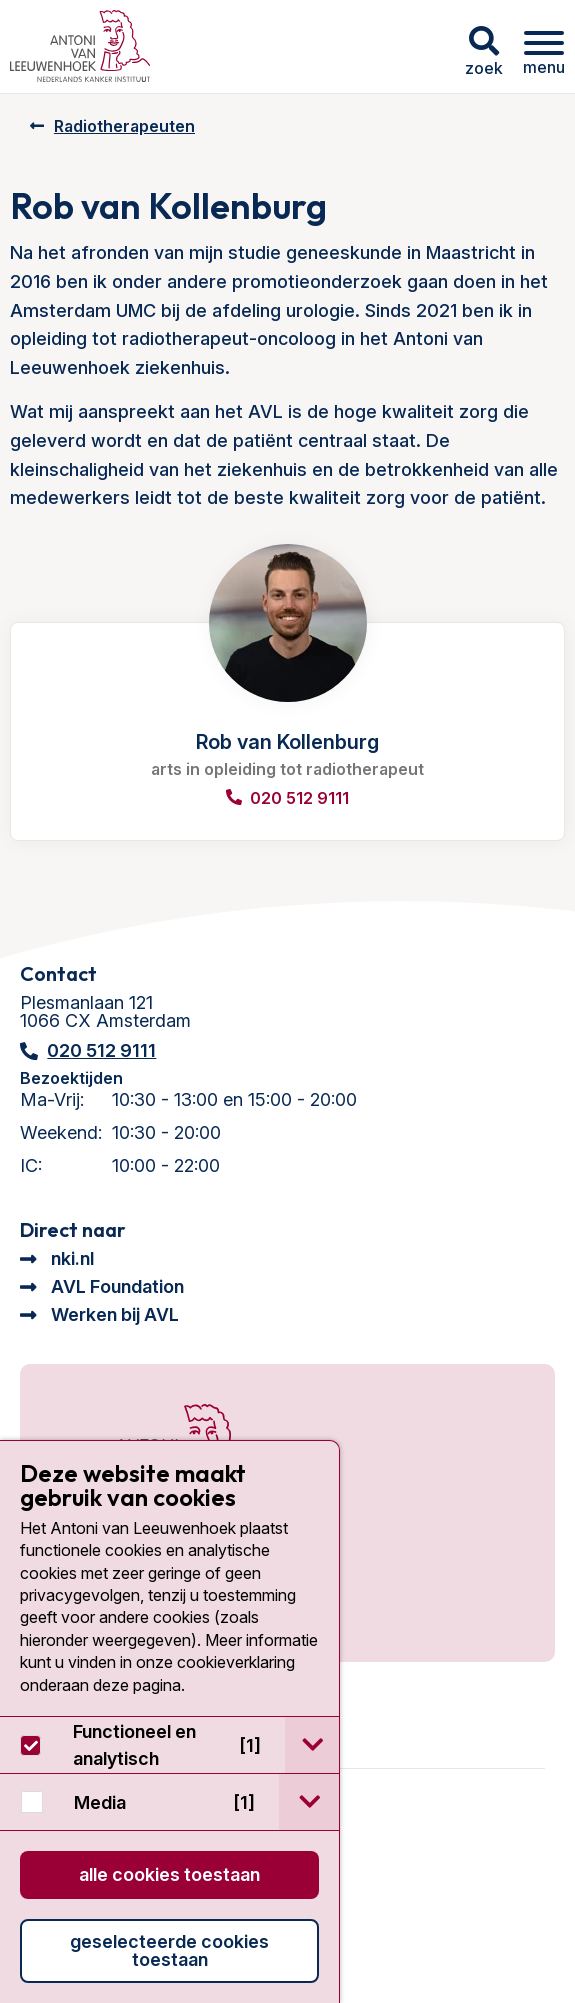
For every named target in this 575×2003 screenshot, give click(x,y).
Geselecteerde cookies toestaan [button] (169, 1950)
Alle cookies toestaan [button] (169, 1874)
